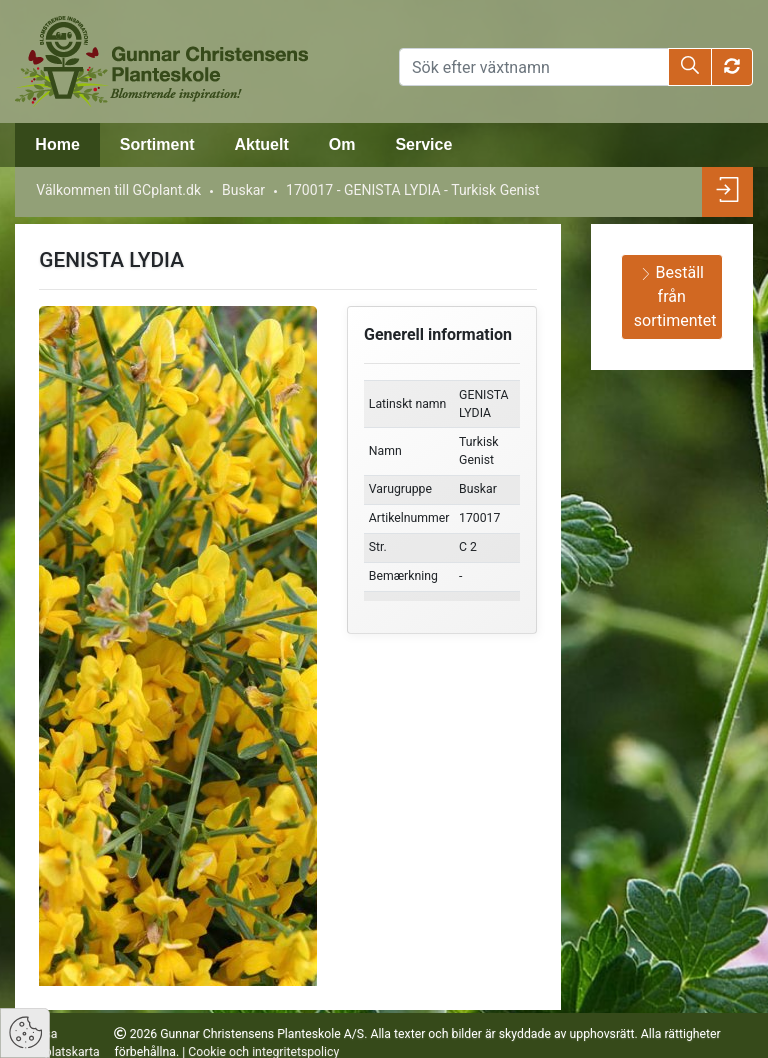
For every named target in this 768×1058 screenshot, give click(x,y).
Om (342, 144)
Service (423, 144)
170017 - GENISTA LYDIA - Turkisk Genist (413, 190)
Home (57, 144)
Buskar (243, 190)
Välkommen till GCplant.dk (118, 190)
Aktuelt (261, 144)
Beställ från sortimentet (675, 296)
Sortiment (157, 144)
